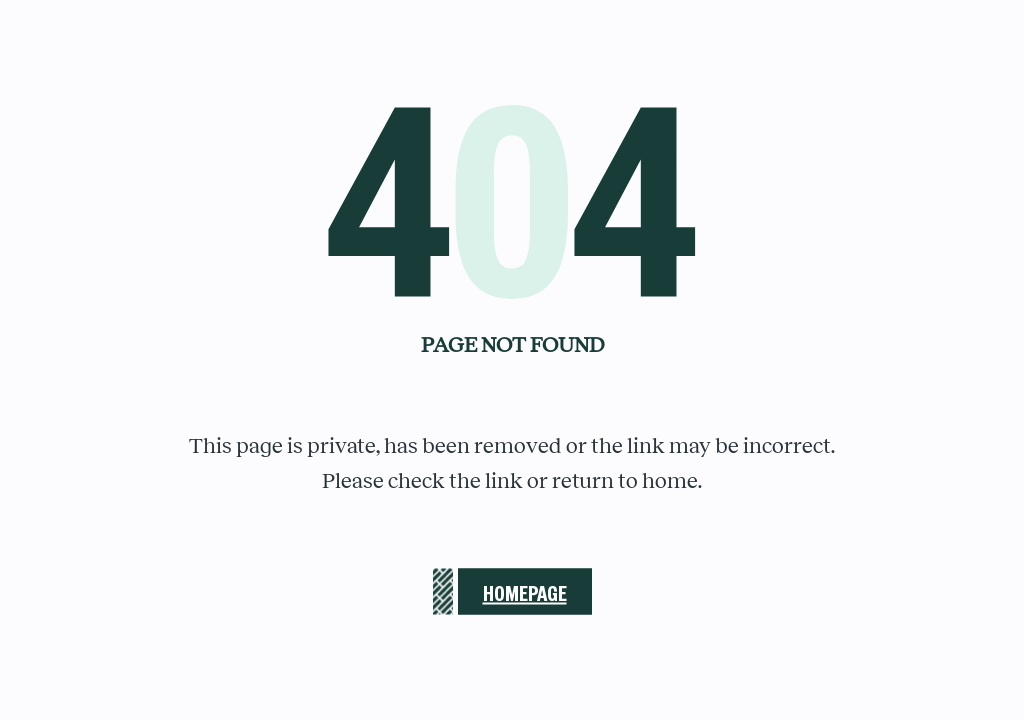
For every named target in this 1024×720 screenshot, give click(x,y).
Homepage (525, 591)
